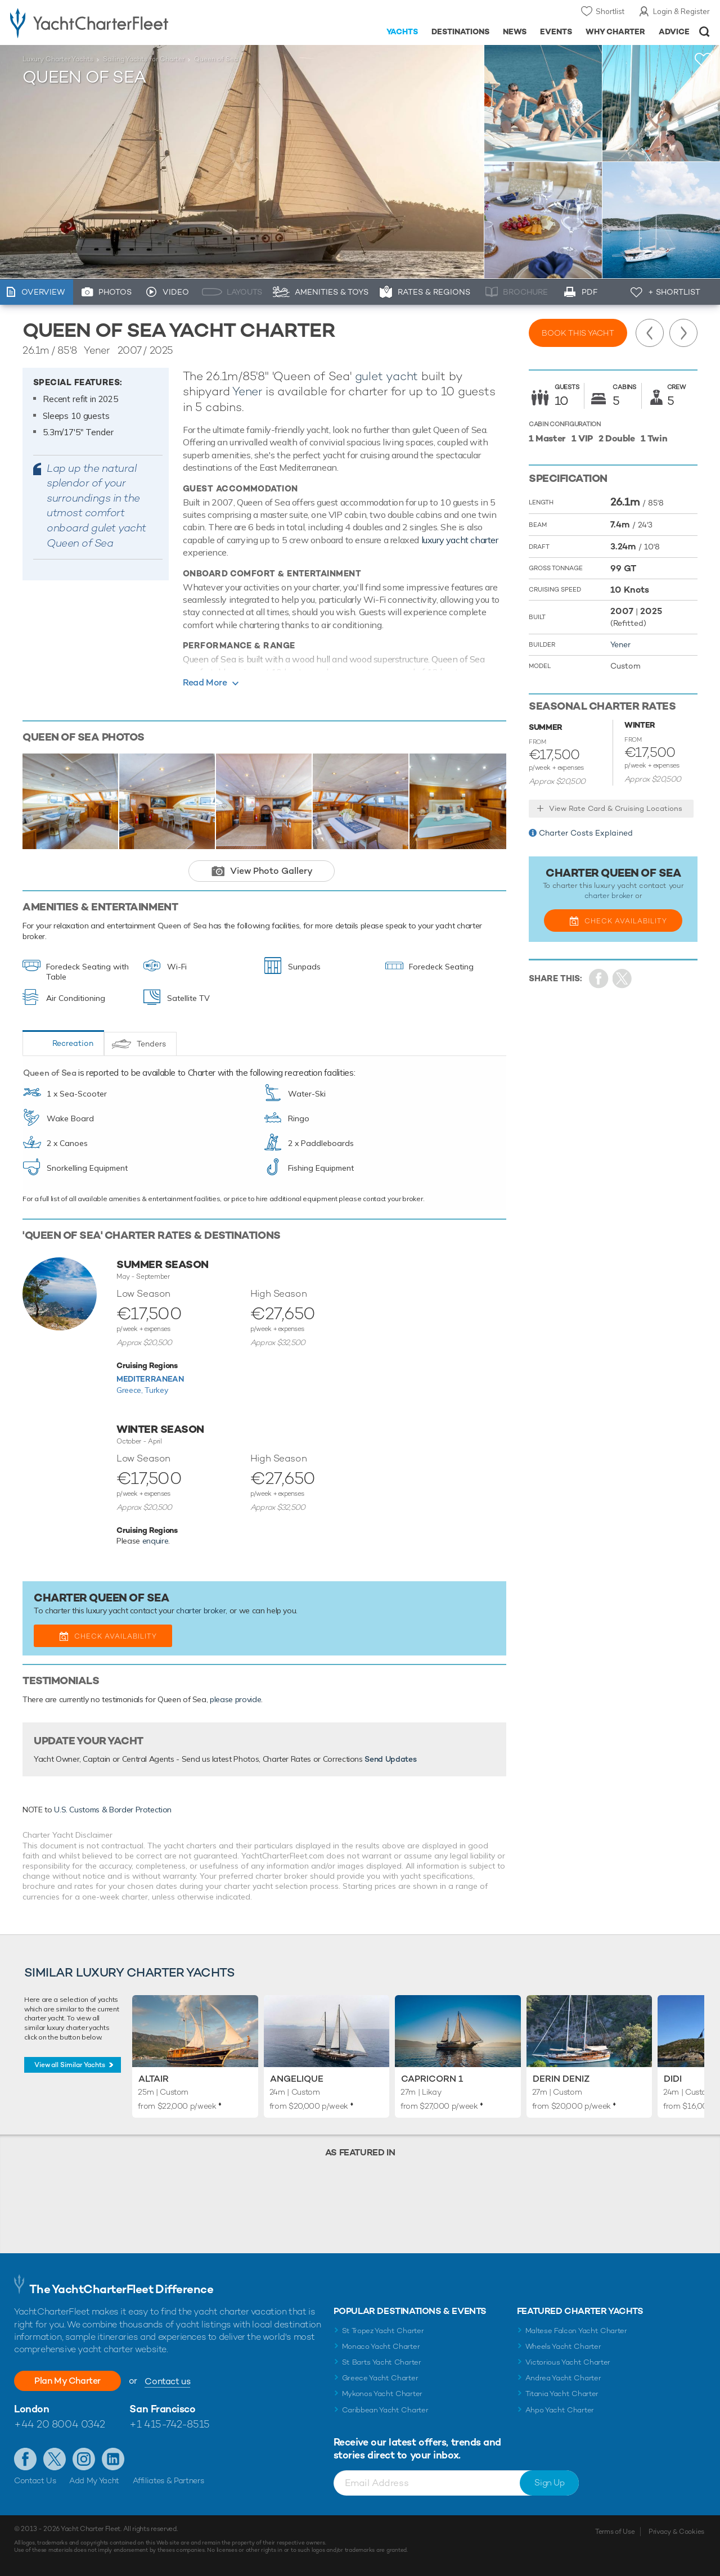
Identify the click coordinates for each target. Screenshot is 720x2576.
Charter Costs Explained (586, 833)
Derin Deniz (561, 2079)
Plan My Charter (67, 2380)
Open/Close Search (704, 31)
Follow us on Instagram (84, 2459)
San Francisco (162, 2408)
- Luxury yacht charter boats (111, 22)
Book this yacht (578, 333)
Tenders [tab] (151, 1044)
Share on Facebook (599, 979)
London (31, 2408)
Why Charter (616, 31)
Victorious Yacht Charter (567, 2362)
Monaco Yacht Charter (381, 2346)
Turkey (156, 1390)
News (514, 31)
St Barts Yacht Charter (381, 2362)
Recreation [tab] (72, 1043)
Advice (674, 31)
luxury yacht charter (459, 539)
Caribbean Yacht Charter (385, 2410)
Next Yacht (683, 333)
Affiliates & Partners (168, 2480)
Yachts (402, 31)
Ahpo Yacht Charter (559, 2410)
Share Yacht (622, 979)
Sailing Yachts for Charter (143, 59)
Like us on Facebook (25, 2459)
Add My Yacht (94, 2480)
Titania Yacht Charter (561, 2393)
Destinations (460, 31)
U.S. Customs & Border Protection (113, 1809)
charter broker (201, 1610)
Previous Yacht (650, 333)
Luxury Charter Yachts (57, 59)
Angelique (296, 2079)
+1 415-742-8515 (169, 2423)
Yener (247, 391)
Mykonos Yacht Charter (382, 2393)
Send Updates (390, 1759)
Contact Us (35, 2480)
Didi (673, 2079)
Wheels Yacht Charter (563, 2346)
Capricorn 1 (432, 2079)
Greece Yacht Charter (380, 2378)
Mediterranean (149, 1379)
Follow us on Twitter (54, 2459)
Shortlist (610, 11)
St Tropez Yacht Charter (383, 2330)
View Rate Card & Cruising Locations (615, 808)
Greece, (130, 1390)
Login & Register (681, 11)
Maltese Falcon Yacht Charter (576, 2330)
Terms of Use (614, 2531)
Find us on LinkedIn (113, 2459)
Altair (153, 2079)
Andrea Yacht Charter (563, 2378)
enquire (155, 1541)
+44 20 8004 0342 (59, 2423)
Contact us (167, 2381)
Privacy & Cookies (676, 2531)
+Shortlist (704, 60)
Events (556, 31)
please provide (235, 1699)
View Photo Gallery (271, 871)
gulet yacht (386, 376)
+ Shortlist (674, 292)
